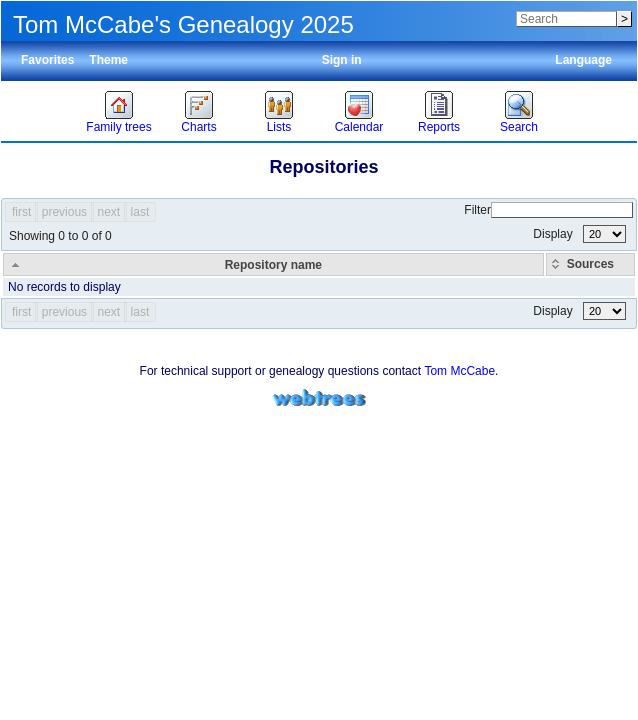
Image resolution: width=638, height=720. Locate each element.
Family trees (118, 127)
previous (64, 212)
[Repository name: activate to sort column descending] (273, 264)
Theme (108, 60)
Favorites (47, 60)
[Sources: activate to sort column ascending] (590, 264)
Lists (279, 127)
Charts (198, 127)
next (109, 212)
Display (579, 234)
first (21, 212)
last (140, 212)
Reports (439, 127)
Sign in (342, 60)
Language (583, 60)
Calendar (359, 127)
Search (519, 127)
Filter (548, 210)
